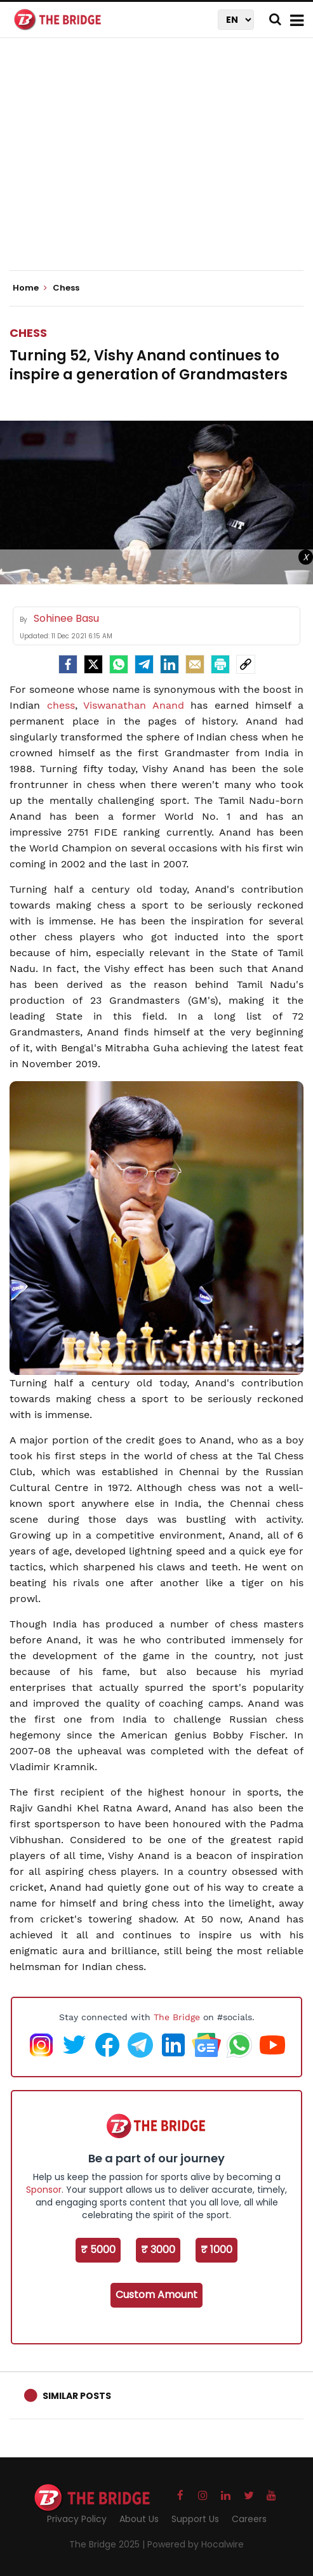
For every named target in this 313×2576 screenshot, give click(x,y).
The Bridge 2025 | (108, 2544)
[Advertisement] (161, 165)
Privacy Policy (77, 2519)
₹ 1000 (216, 2249)
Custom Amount (156, 2294)
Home (30, 288)
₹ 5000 (98, 2249)
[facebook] (67, 664)
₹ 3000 (158, 2249)
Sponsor (44, 2189)
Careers (249, 2519)
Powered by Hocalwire (195, 2544)
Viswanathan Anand (133, 705)
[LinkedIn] (169, 664)
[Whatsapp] (118, 664)
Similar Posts (77, 2395)
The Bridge (177, 2017)
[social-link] (245, 664)
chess (61, 705)
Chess (28, 333)
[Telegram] (144, 664)
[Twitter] (93, 664)
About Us (139, 2519)
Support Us (195, 2519)
